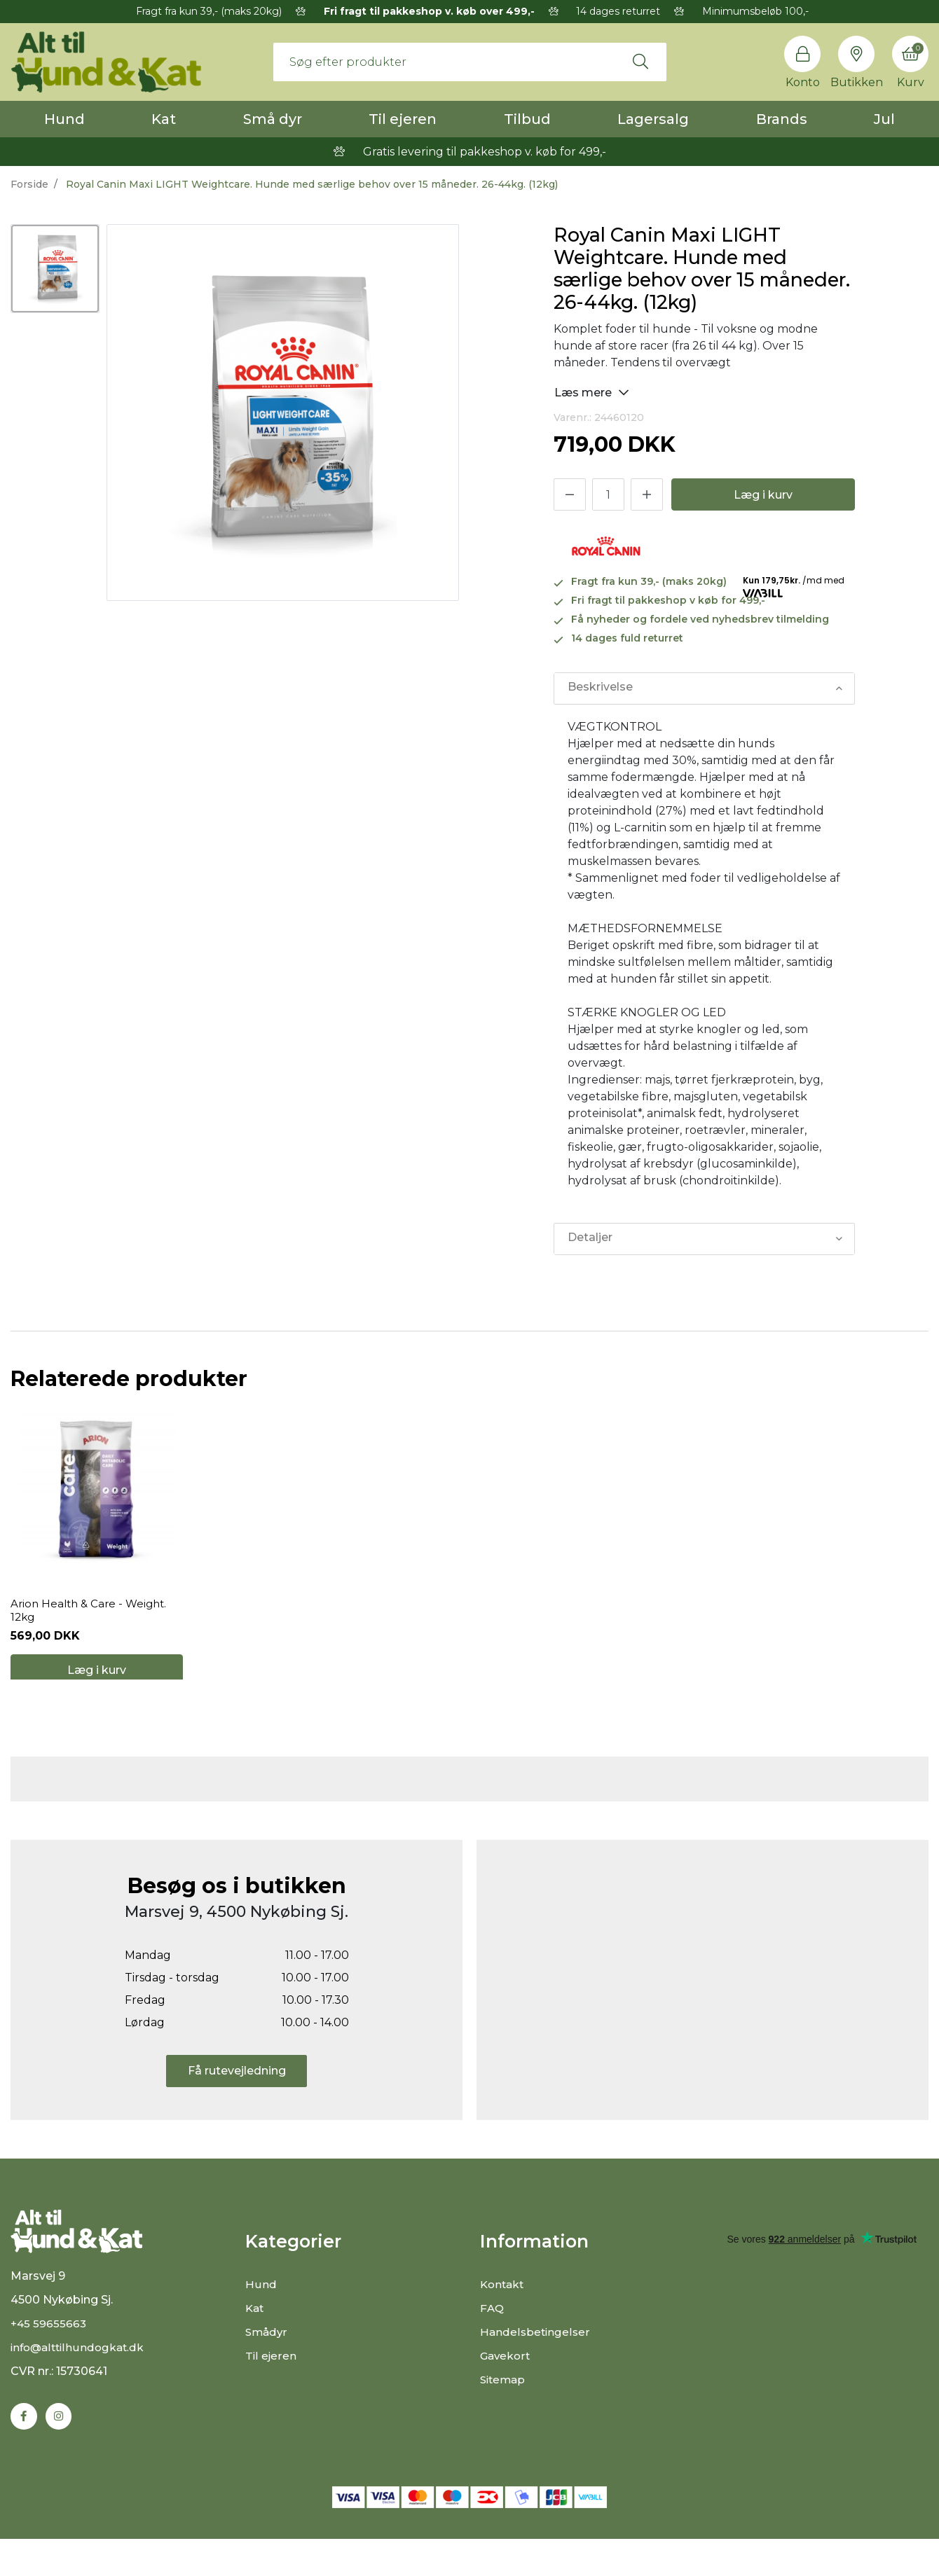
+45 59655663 (49, 2360)
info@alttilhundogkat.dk (80, 2383)
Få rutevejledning (237, 2097)
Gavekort (506, 2383)
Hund (64, 119)
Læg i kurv (763, 494)
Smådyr (267, 2359)
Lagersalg (653, 119)
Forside (29, 184)
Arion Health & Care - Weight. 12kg (92, 1623)
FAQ (492, 2335)
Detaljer (589, 1238)
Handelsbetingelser (535, 2359)
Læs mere (591, 392)
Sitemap (504, 2407)
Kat (163, 119)
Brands (781, 119)
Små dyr (272, 119)
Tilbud (527, 119)
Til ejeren (403, 119)
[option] (55, 268)
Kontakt (503, 2311)
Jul (884, 119)
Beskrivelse (599, 688)
